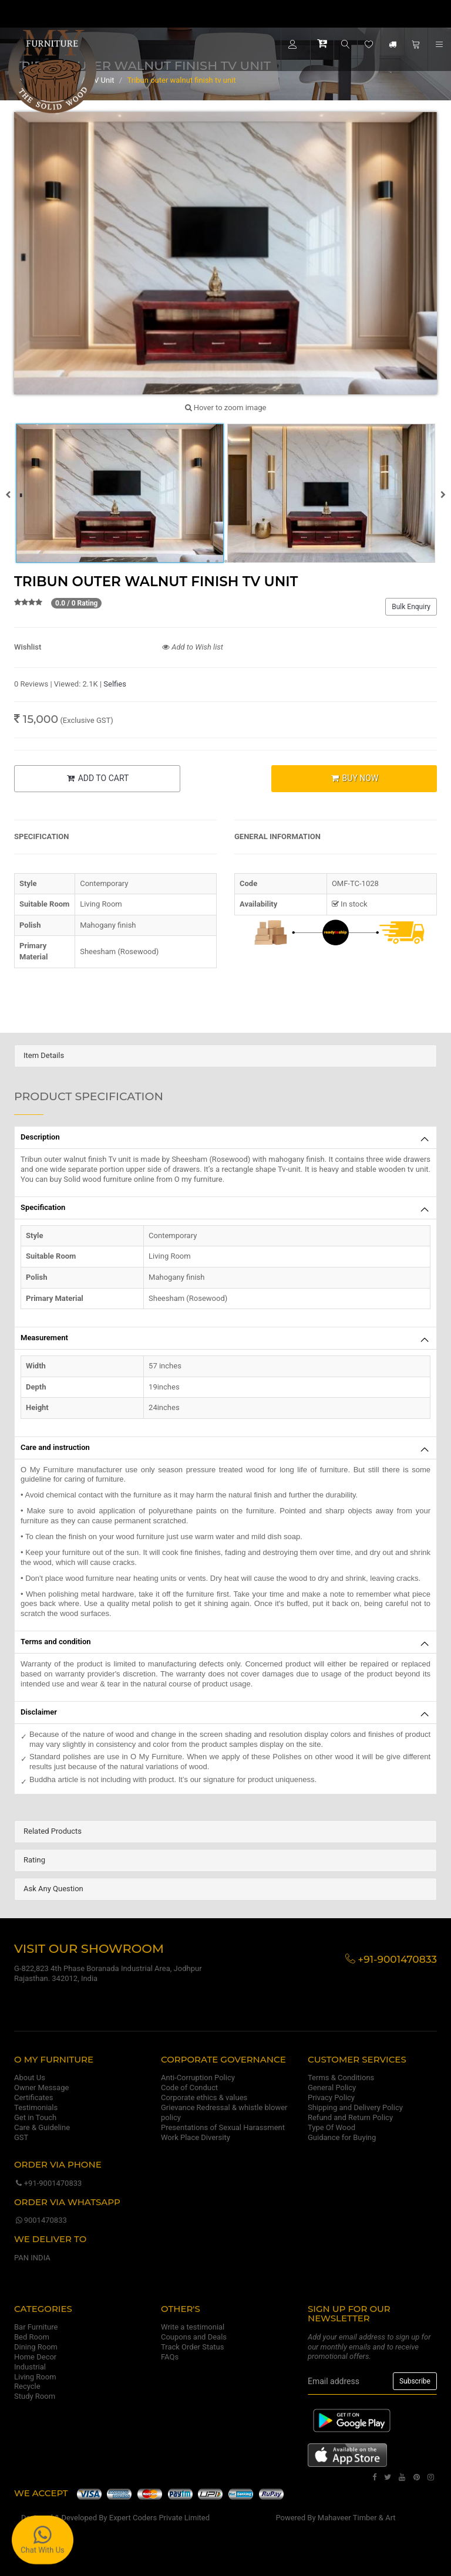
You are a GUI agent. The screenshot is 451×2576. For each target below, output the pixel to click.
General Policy (332, 2087)
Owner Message (41, 2087)
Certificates (33, 2097)
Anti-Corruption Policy (198, 2077)
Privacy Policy (331, 2097)
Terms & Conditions (341, 2077)
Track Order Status (192, 2346)
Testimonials (36, 2107)
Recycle (27, 2386)
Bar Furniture (36, 2327)
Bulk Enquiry (411, 607)
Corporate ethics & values (204, 2097)
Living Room (35, 2376)
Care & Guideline (42, 2127)
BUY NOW (353, 778)
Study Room (34, 2396)
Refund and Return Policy (350, 2117)
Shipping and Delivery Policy (355, 2107)
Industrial (30, 2366)
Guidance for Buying (342, 2137)
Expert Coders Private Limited (159, 2517)
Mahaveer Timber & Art (357, 2517)
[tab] (225, 1055)
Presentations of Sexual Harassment (223, 2127)
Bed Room (31, 2336)
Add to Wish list (192, 647)
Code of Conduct (189, 2087)
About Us (29, 2077)
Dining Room (36, 2346)
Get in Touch (35, 2117)
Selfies (114, 684)
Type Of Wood (331, 2127)
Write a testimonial (192, 2327)
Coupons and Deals (194, 2336)
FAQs (170, 2356)
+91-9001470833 (48, 2183)
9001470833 (40, 2220)
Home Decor (35, 2356)
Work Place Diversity (195, 2137)
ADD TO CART (97, 778)
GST (21, 2137)
